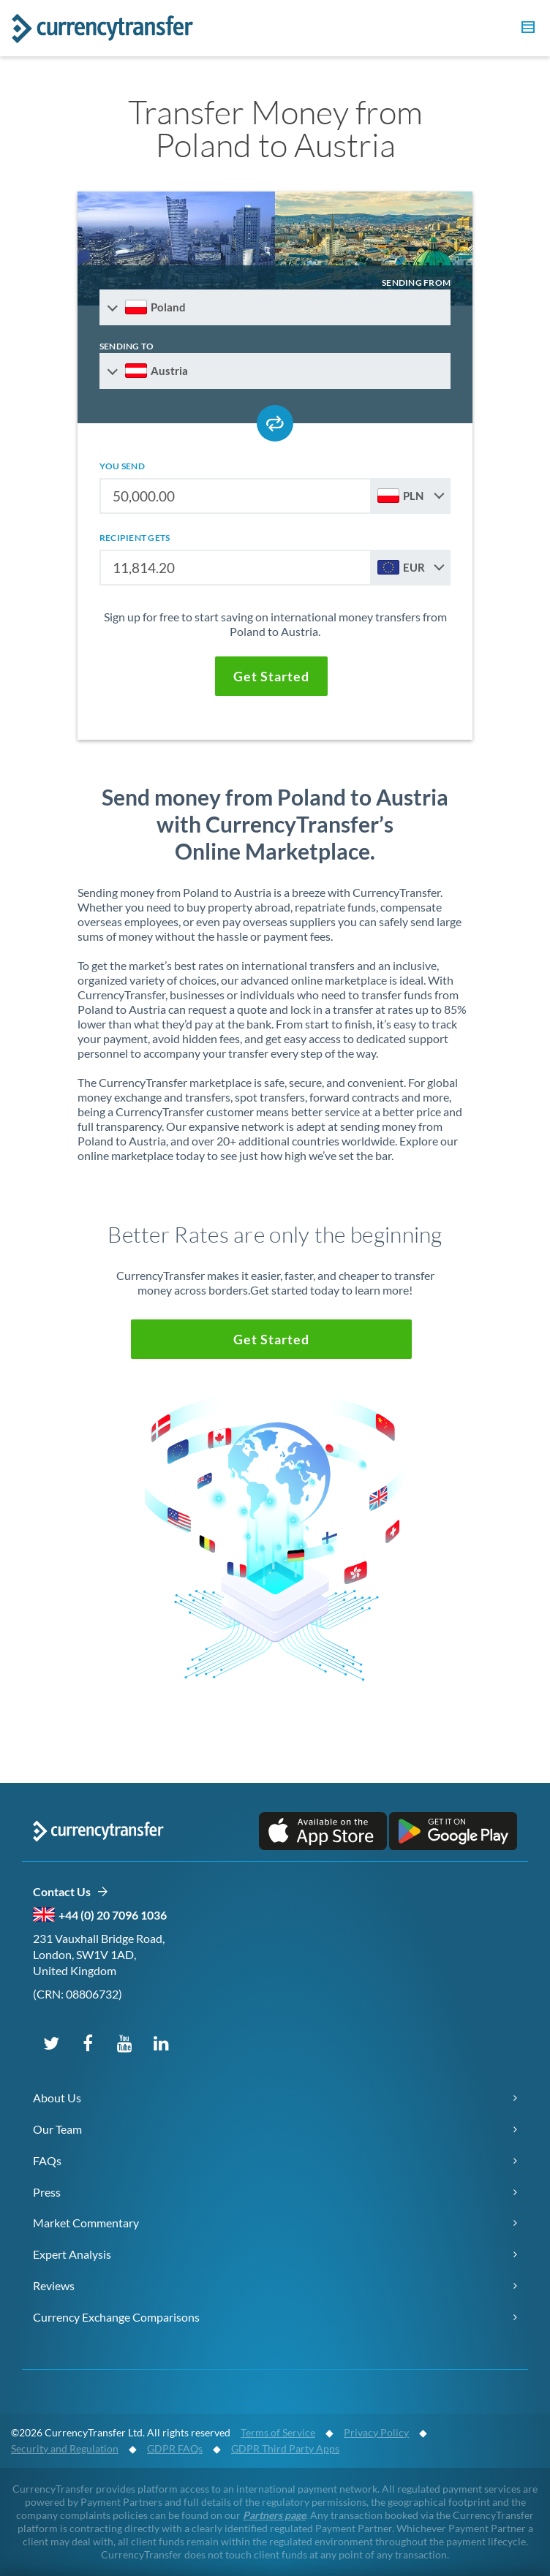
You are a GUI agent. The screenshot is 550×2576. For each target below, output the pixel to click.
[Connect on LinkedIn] (161, 2042)
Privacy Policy (376, 2432)
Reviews (54, 2285)
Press (47, 2192)
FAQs (47, 2160)
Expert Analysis (72, 2254)
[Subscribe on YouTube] (124, 2042)
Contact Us (70, 1892)
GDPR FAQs (175, 2448)
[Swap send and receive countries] (275, 423)
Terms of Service (278, 2432)
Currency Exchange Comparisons (116, 2317)
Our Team (57, 2129)
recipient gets (134, 537)
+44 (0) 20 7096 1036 (113, 1915)
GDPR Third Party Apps (285, 2448)
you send (122, 466)
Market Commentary (86, 2223)
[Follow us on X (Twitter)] (51, 2042)
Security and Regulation (64, 2448)
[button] (526, 29)
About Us (57, 2098)
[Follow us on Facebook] (87, 2042)
